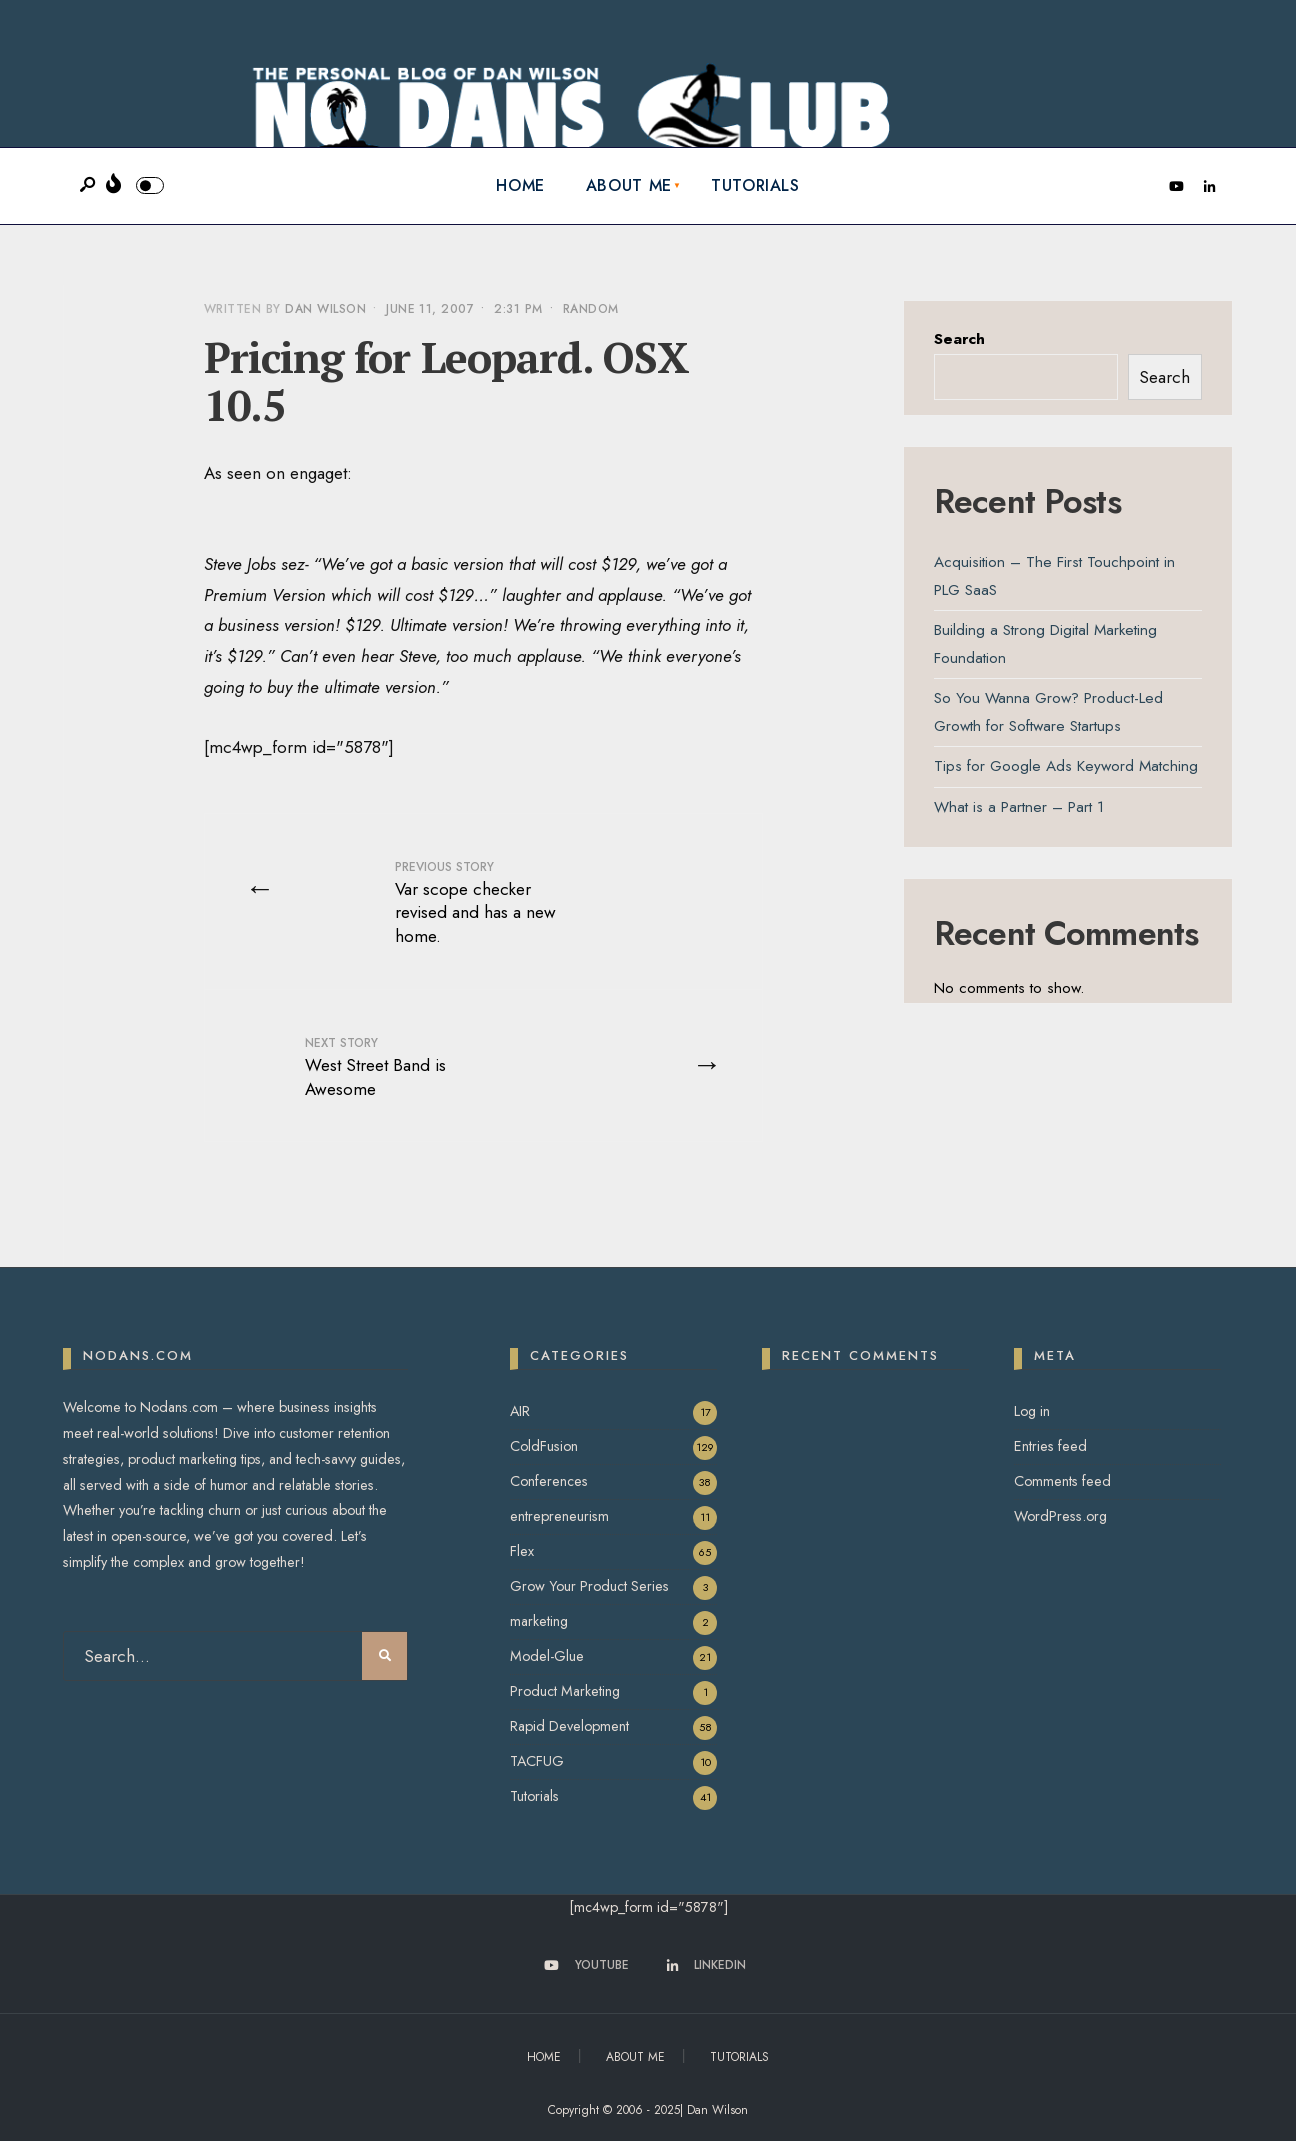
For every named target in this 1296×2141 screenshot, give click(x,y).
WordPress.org (1060, 1516)
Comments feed (1062, 1481)
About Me (629, 185)
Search (959, 339)
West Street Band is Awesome (375, 1067)
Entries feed (1050, 1446)
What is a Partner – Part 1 (1019, 807)
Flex (522, 1551)
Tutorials (755, 185)
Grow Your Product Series (589, 1586)
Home (520, 185)
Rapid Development (569, 1726)
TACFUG (537, 1761)
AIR (520, 1411)
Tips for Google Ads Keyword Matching (1066, 766)
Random (591, 309)
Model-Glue (547, 1656)
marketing (539, 1621)
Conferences (549, 1481)
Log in (1032, 1411)
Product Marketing (565, 1691)
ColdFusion (544, 1446)
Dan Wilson (325, 309)
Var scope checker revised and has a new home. (475, 903)
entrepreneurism (559, 1516)
